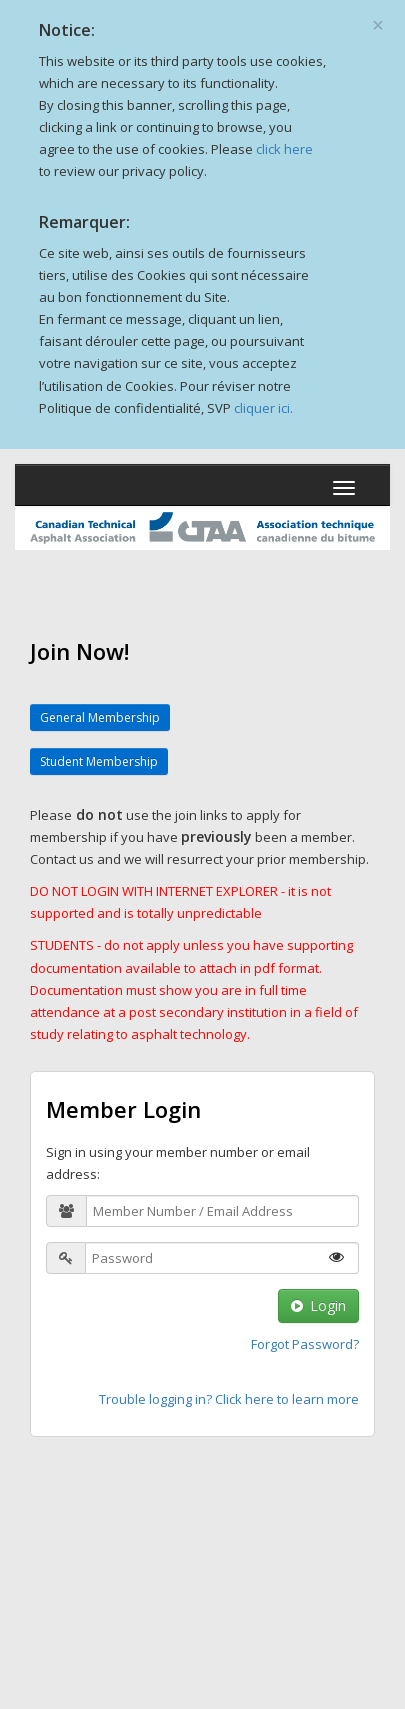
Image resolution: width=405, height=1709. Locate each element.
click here (284, 149)
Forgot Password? (305, 1344)
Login (318, 1305)
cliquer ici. (263, 408)
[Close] (378, 18)
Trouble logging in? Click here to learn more (229, 1399)
